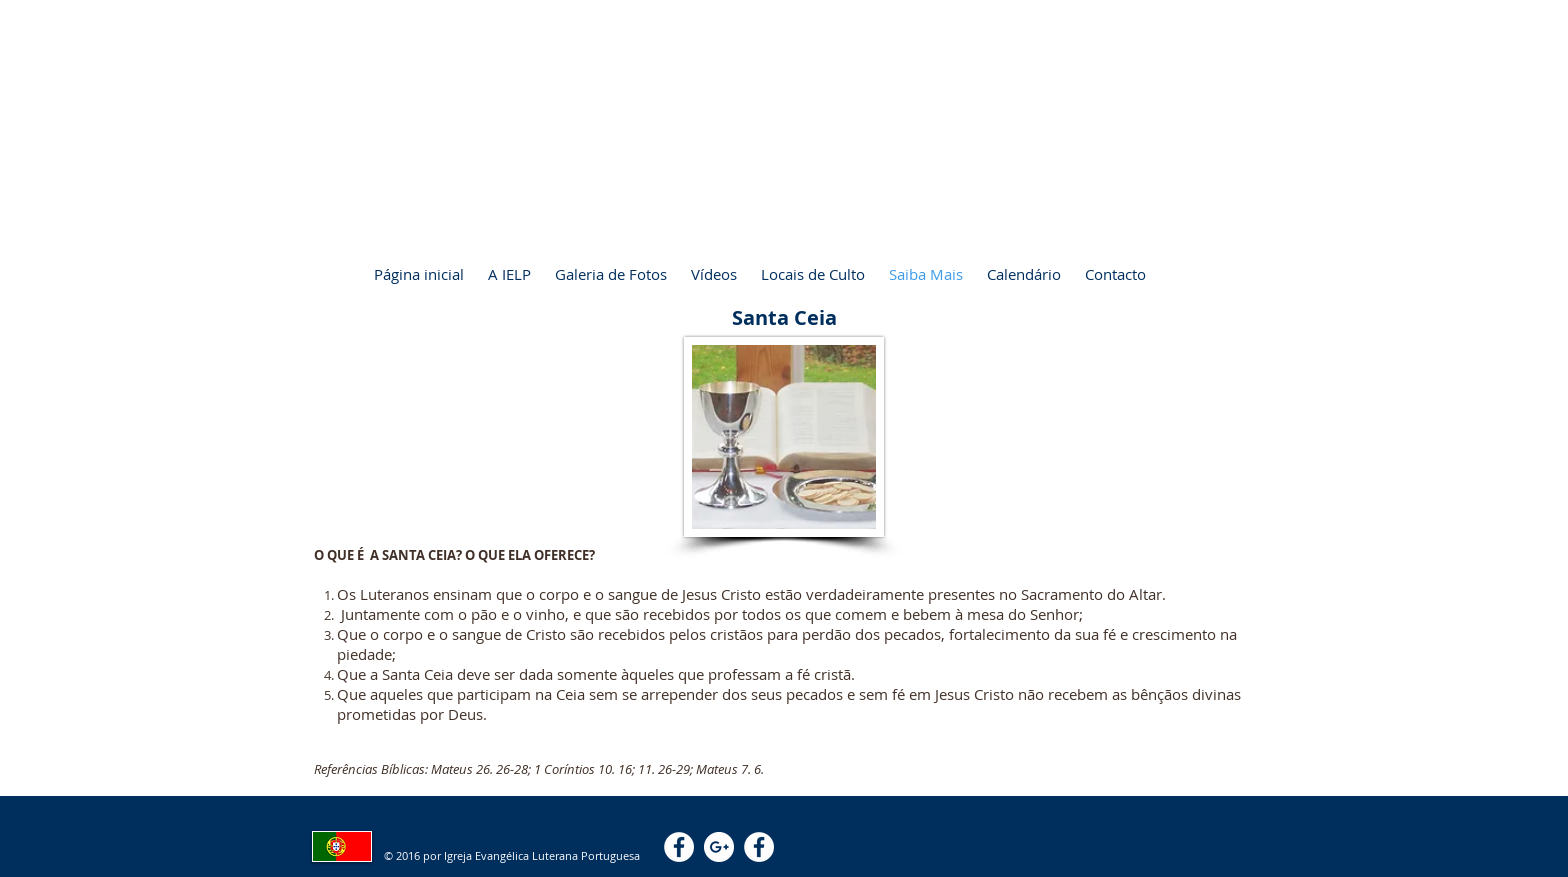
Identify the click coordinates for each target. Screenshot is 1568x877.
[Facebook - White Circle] (679, 847)
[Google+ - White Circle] (719, 847)
